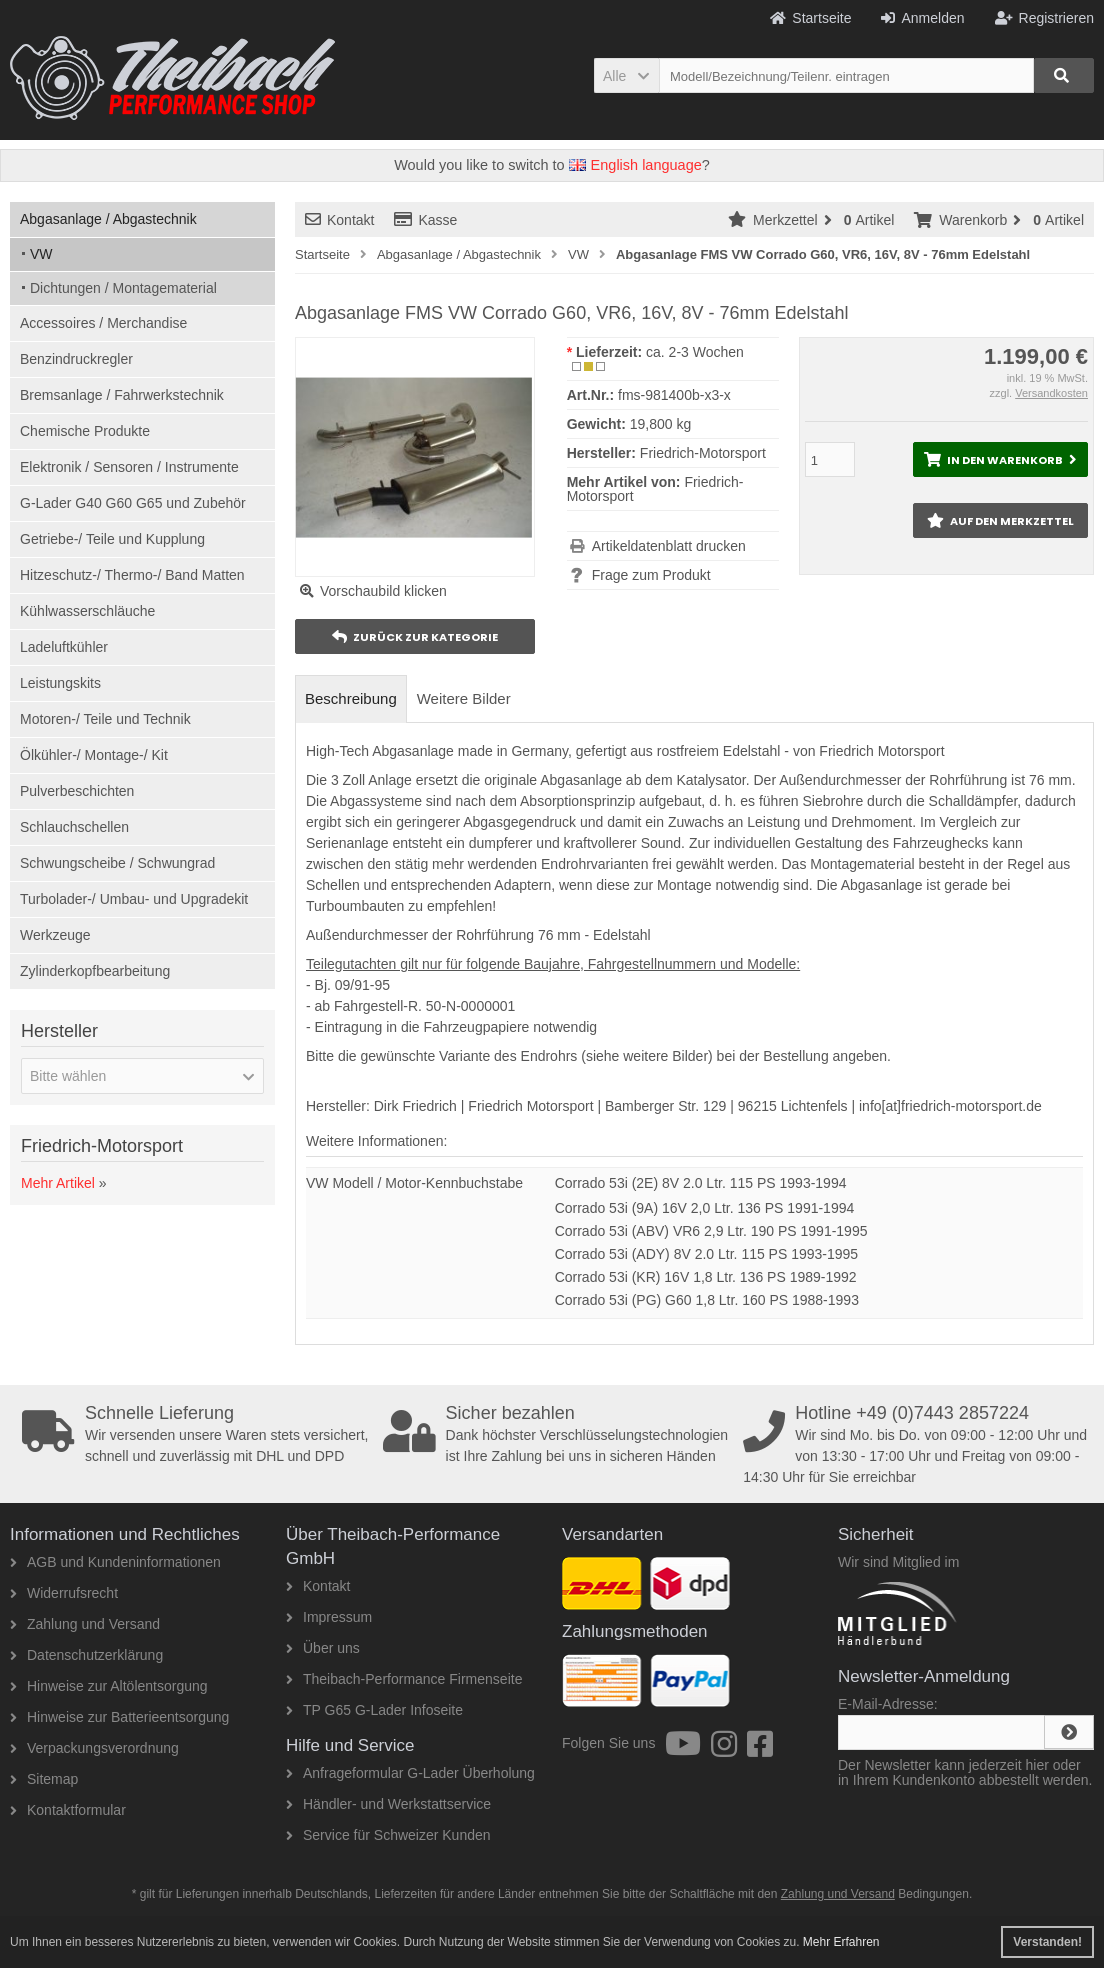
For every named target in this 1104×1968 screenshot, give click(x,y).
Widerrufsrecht (64, 1593)
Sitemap (44, 1779)
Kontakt (339, 220)
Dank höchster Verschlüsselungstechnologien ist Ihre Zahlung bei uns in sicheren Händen (558, 1434)
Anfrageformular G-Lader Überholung (410, 1773)
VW (41, 254)
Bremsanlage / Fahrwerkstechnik (122, 395)
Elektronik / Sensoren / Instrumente (129, 467)
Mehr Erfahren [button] (841, 1942)
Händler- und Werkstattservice (388, 1804)
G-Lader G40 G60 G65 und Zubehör (133, 503)
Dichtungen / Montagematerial (123, 288)
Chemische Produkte (85, 431)
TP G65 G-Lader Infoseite (374, 1710)
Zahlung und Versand (85, 1624)
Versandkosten (1051, 393)
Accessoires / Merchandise (103, 323)
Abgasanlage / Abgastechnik (108, 219)
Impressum (329, 1617)
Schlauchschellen (74, 827)
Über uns (323, 1648)
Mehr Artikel (58, 1183)
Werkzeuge (55, 935)
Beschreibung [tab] (351, 698)
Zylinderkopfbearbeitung (95, 971)
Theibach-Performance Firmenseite (404, 1679)
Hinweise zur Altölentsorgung (109, 1686)
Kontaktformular (68, 1810)
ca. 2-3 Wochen (695, 352)
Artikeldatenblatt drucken (669, 546)
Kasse (425, 220)
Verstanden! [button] (1047, 1942)
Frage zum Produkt (651, 575)
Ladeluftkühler (64, 647)
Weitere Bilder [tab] (464, 698)
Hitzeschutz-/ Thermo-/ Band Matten (132, 575)
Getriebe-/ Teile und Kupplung (112, 539)
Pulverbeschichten (77, 791)
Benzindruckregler (76, 359)
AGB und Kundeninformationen (115, 1562)
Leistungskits (60, 683)
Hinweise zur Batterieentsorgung (119, 1717)
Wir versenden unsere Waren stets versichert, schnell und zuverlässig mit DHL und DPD (197, 1434)
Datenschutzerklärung (86, 1655)
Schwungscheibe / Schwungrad (117, 863)
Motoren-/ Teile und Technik (105, 719)
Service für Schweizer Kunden (388, 1835)
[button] (626, 75)
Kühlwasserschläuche (87, 611)
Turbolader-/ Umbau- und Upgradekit (134, 899)
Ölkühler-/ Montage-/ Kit (94, 755)
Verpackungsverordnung (94, 1748)
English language (635, 165)
